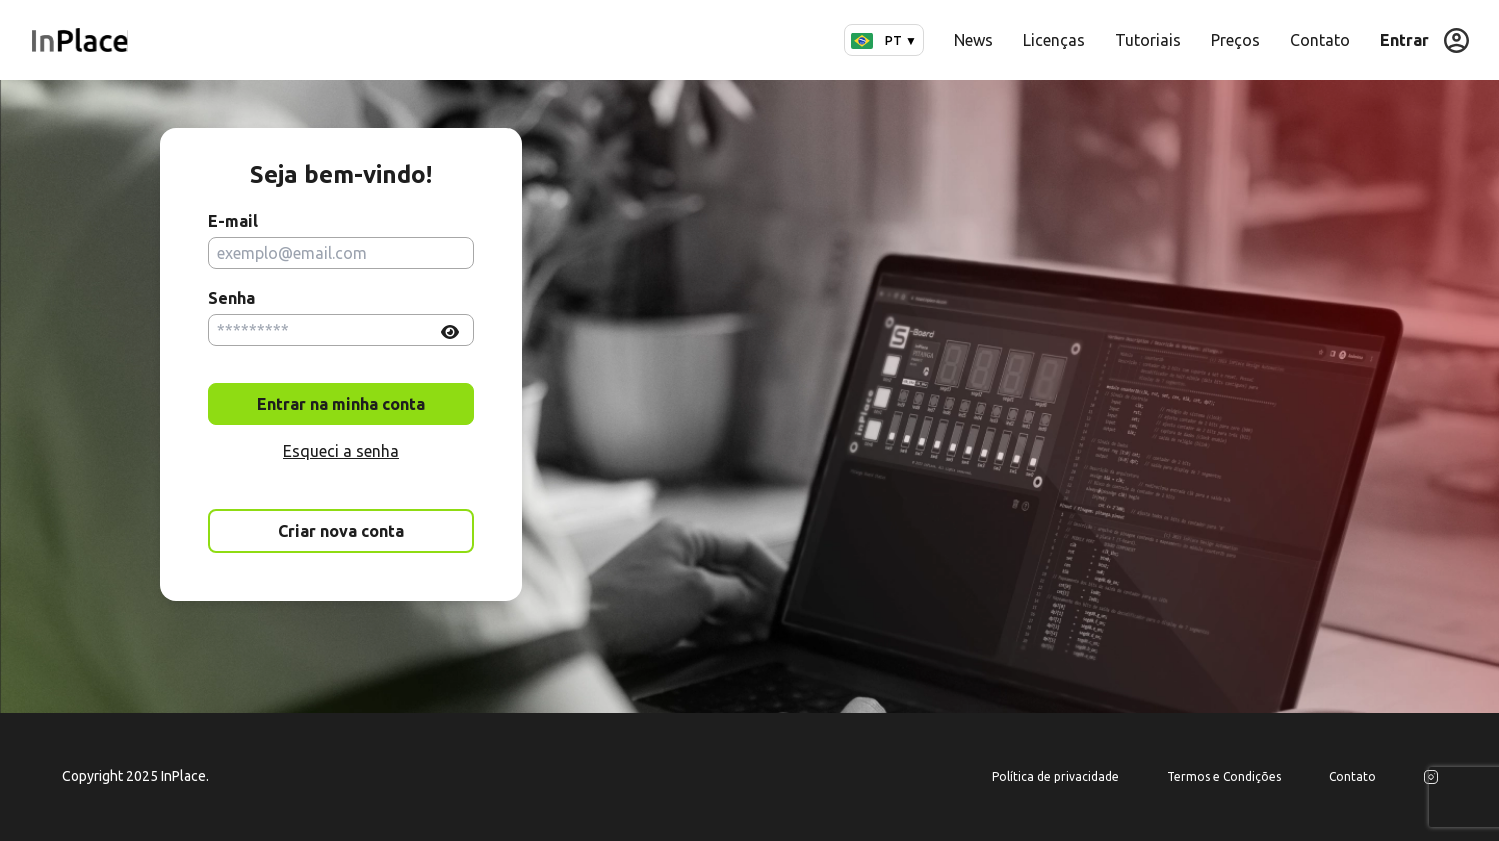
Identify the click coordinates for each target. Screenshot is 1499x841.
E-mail (233, 221)
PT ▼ (884, 40)
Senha (231, 298)
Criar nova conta (341, 531)
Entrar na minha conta (341, 404)
